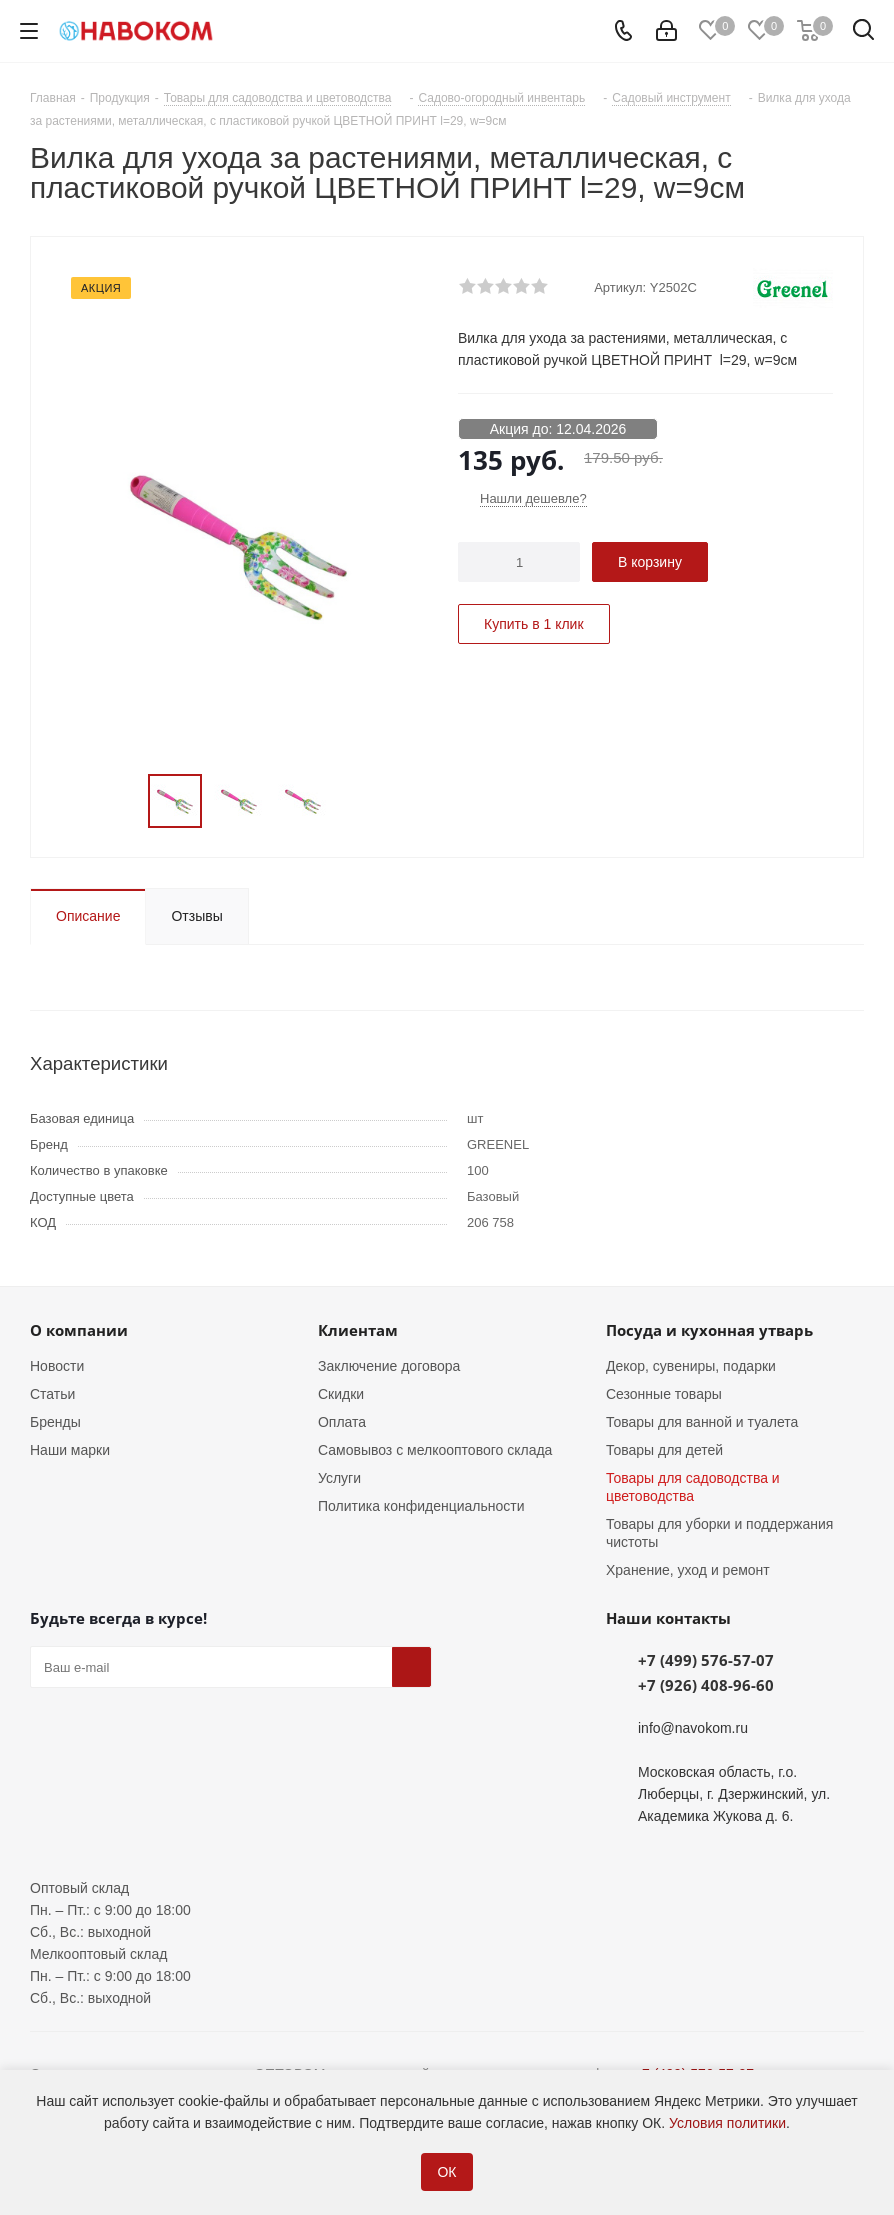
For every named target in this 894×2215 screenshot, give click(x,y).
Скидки (341, 1394)
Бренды (55, 1422)
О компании (79, 1330)
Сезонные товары (664, 1394)
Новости (57, 1366)
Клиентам (358, 1330)
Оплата (342, 1422)
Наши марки (70, 1450)
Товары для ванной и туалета (702, 1422)
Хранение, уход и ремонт (688, 1570)
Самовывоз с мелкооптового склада (435, 1450)
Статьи (52, 1394)
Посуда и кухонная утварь (709, 1330)
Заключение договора (389, 1366)
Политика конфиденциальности (421, 1506)
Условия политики (727, 2123)
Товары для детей (664, 1450)
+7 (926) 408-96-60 (706, 1685)
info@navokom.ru (693, 1728)
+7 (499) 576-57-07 (706, 1660)
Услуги (339, 1478)
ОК (446, 2172)
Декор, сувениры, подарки (691, 1366)
